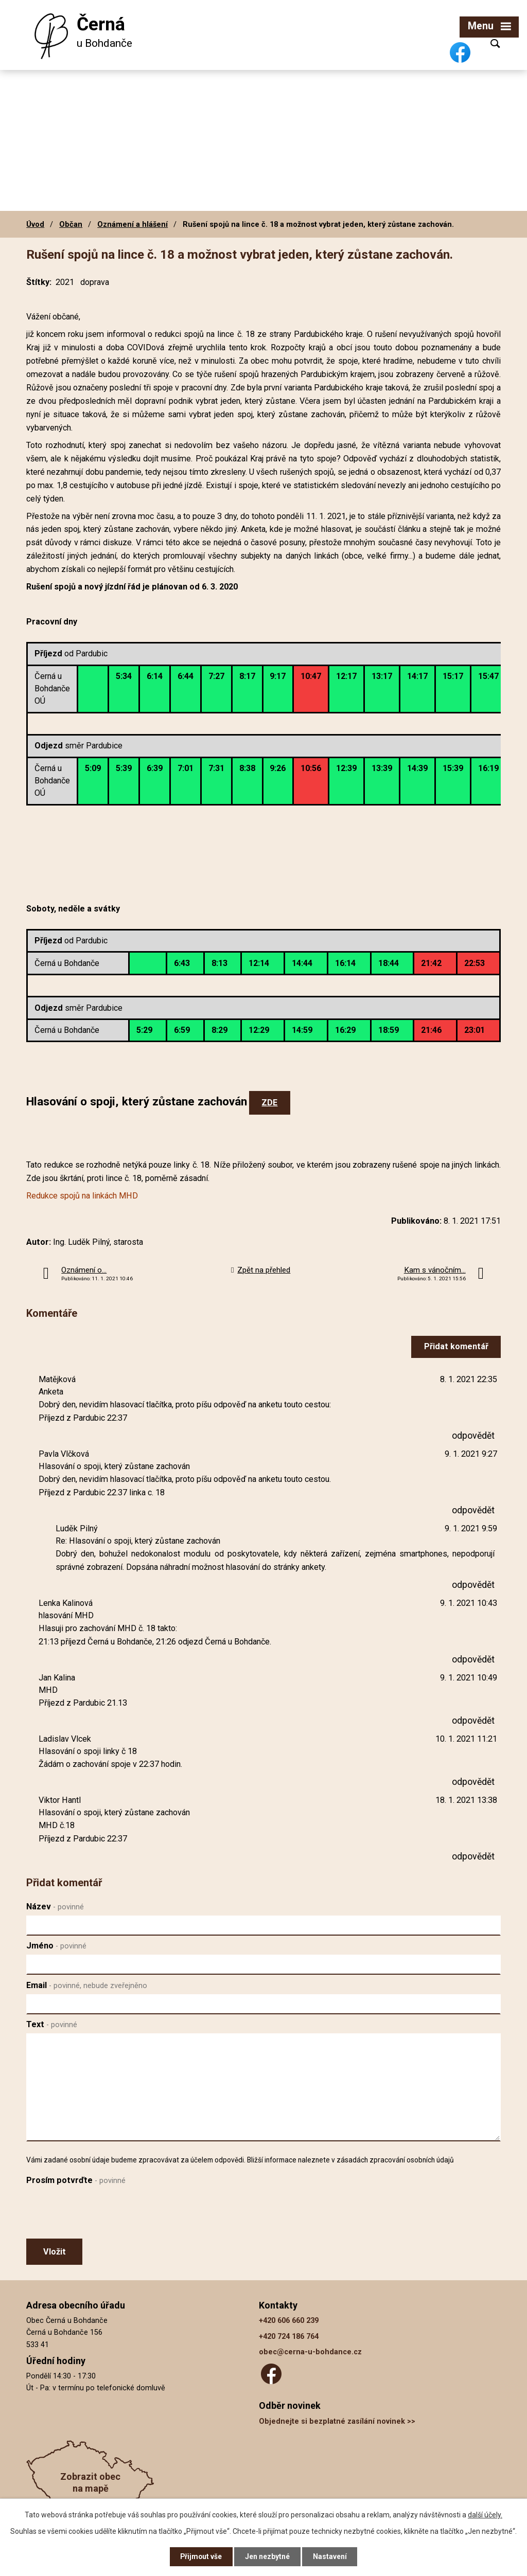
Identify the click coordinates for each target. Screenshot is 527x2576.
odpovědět (473, 1435)
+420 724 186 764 (289, 2336)
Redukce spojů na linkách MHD (82, 1196)
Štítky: (38, 282)
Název (55, 1906)
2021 (65, 282)
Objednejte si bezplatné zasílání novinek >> (337, 2421)
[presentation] (104, 2214)
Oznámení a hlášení (132, 224)
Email (86, 1985)
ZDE (269, 1102)
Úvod (35, 224)
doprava (94, 282)
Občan (70, 224)
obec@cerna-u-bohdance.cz (310, 2352)
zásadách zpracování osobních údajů (395, 2160)
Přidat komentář (456, 1346)
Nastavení (330, 2556)
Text (51, 2024)
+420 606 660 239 (289, 2320)
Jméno (56, 1946)
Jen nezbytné (267, 2556)
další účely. (485, 2514)
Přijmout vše (201, 2556)
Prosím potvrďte (76, 2180)
